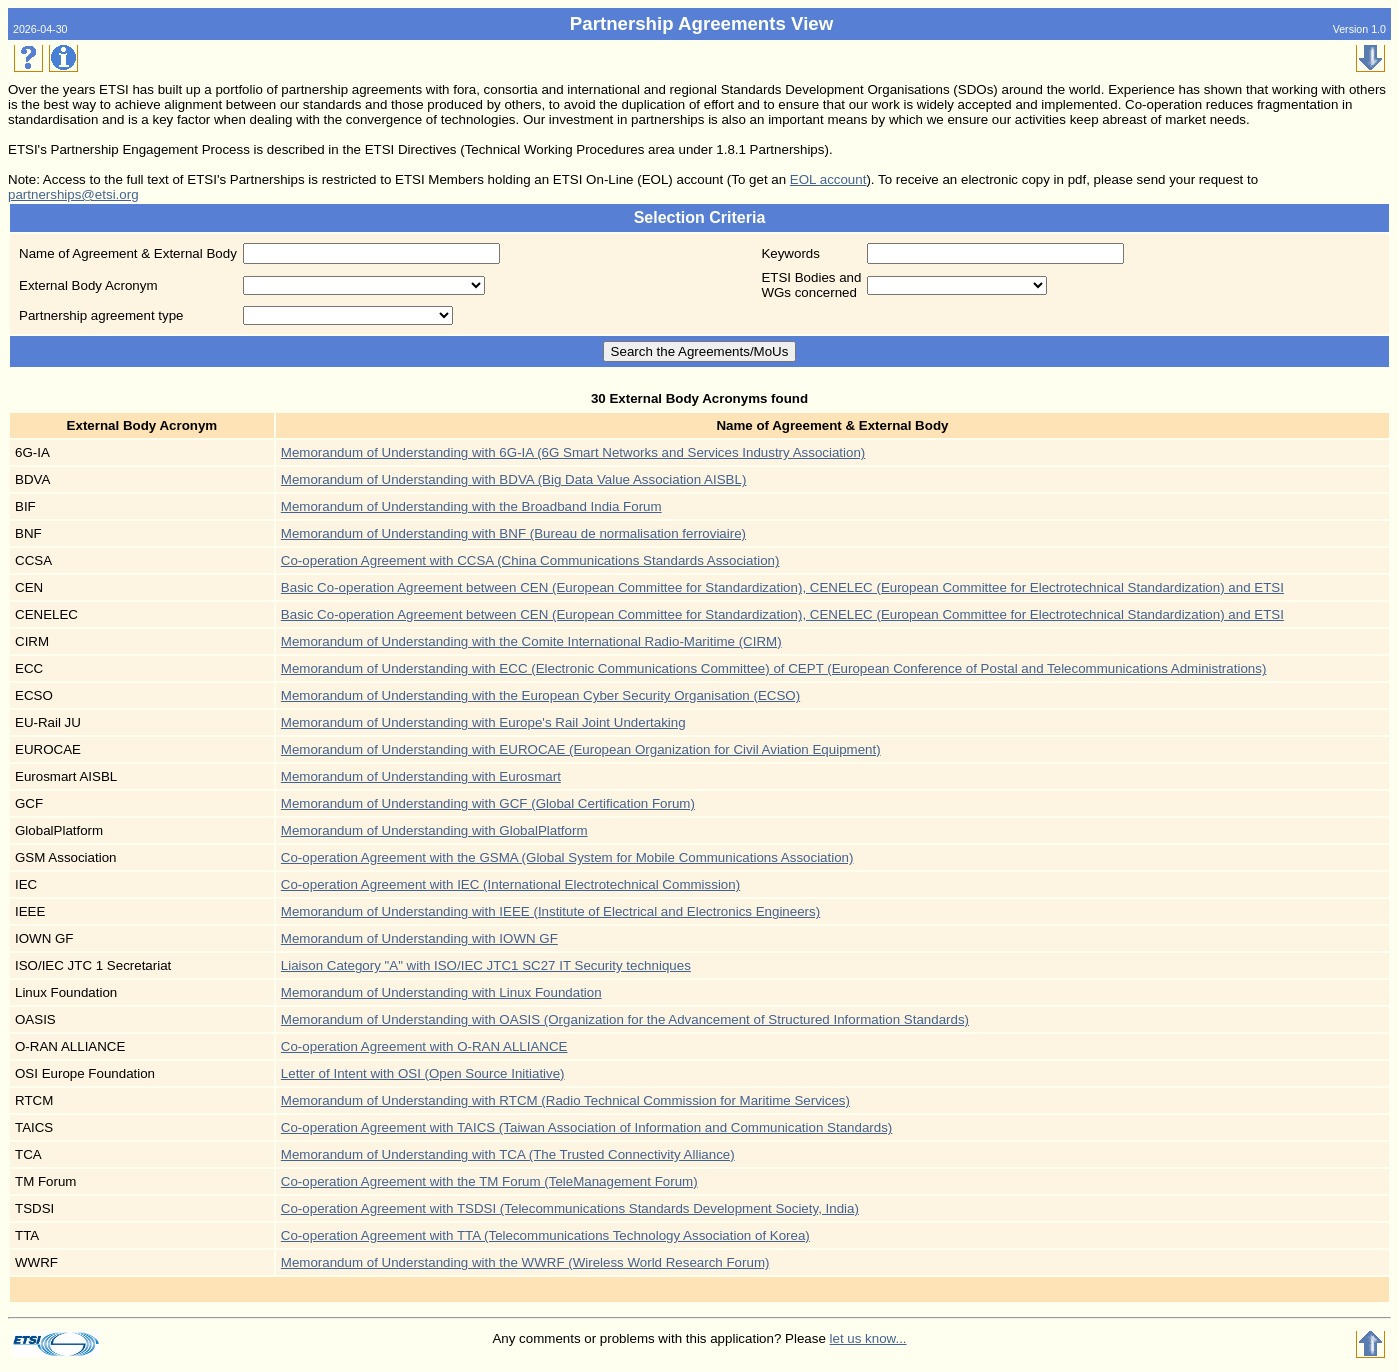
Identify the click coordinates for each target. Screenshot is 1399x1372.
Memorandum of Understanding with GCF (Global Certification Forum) (488, 803)
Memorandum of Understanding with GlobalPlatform (434, 830)
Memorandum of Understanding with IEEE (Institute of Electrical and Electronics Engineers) (550, 911)
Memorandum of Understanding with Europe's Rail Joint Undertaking (483, 722)
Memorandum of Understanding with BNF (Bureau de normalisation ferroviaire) (513, 533)
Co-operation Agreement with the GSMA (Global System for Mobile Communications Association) (567, 857)
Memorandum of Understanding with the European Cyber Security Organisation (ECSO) (540, 695)
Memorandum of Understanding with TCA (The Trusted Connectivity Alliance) (508, 1154)
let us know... (868, 1338)
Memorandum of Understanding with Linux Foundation (441, 992)
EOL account (828, 179)
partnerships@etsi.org (73, 194)
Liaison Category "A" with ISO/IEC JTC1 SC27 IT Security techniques (486, 965)
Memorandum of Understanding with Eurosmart (421, 776)
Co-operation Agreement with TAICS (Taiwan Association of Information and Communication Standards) (586, 1127)
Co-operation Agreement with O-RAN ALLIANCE (424, 1046)
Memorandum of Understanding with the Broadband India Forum (471, 506)
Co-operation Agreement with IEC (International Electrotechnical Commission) (510, 884)
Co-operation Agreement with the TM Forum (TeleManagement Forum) (489, 1181)
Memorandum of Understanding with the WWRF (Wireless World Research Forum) (525, 1262)
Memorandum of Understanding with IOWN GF (419, 938)
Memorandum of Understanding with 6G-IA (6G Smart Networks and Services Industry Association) (573, 452)
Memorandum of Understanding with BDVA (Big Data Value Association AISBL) (514, 479)
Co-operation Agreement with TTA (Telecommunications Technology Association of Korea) (545, 1235)
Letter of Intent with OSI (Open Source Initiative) (423, 1073)
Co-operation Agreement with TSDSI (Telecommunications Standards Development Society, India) (570, 1208)
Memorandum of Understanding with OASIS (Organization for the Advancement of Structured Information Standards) (625, 1019)
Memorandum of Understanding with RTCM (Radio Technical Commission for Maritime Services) (565, 1100)
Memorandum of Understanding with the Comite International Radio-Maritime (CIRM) (531, 641)
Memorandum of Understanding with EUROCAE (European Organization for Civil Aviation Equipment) (581, 749)
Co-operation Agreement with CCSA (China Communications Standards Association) (530, 560)
